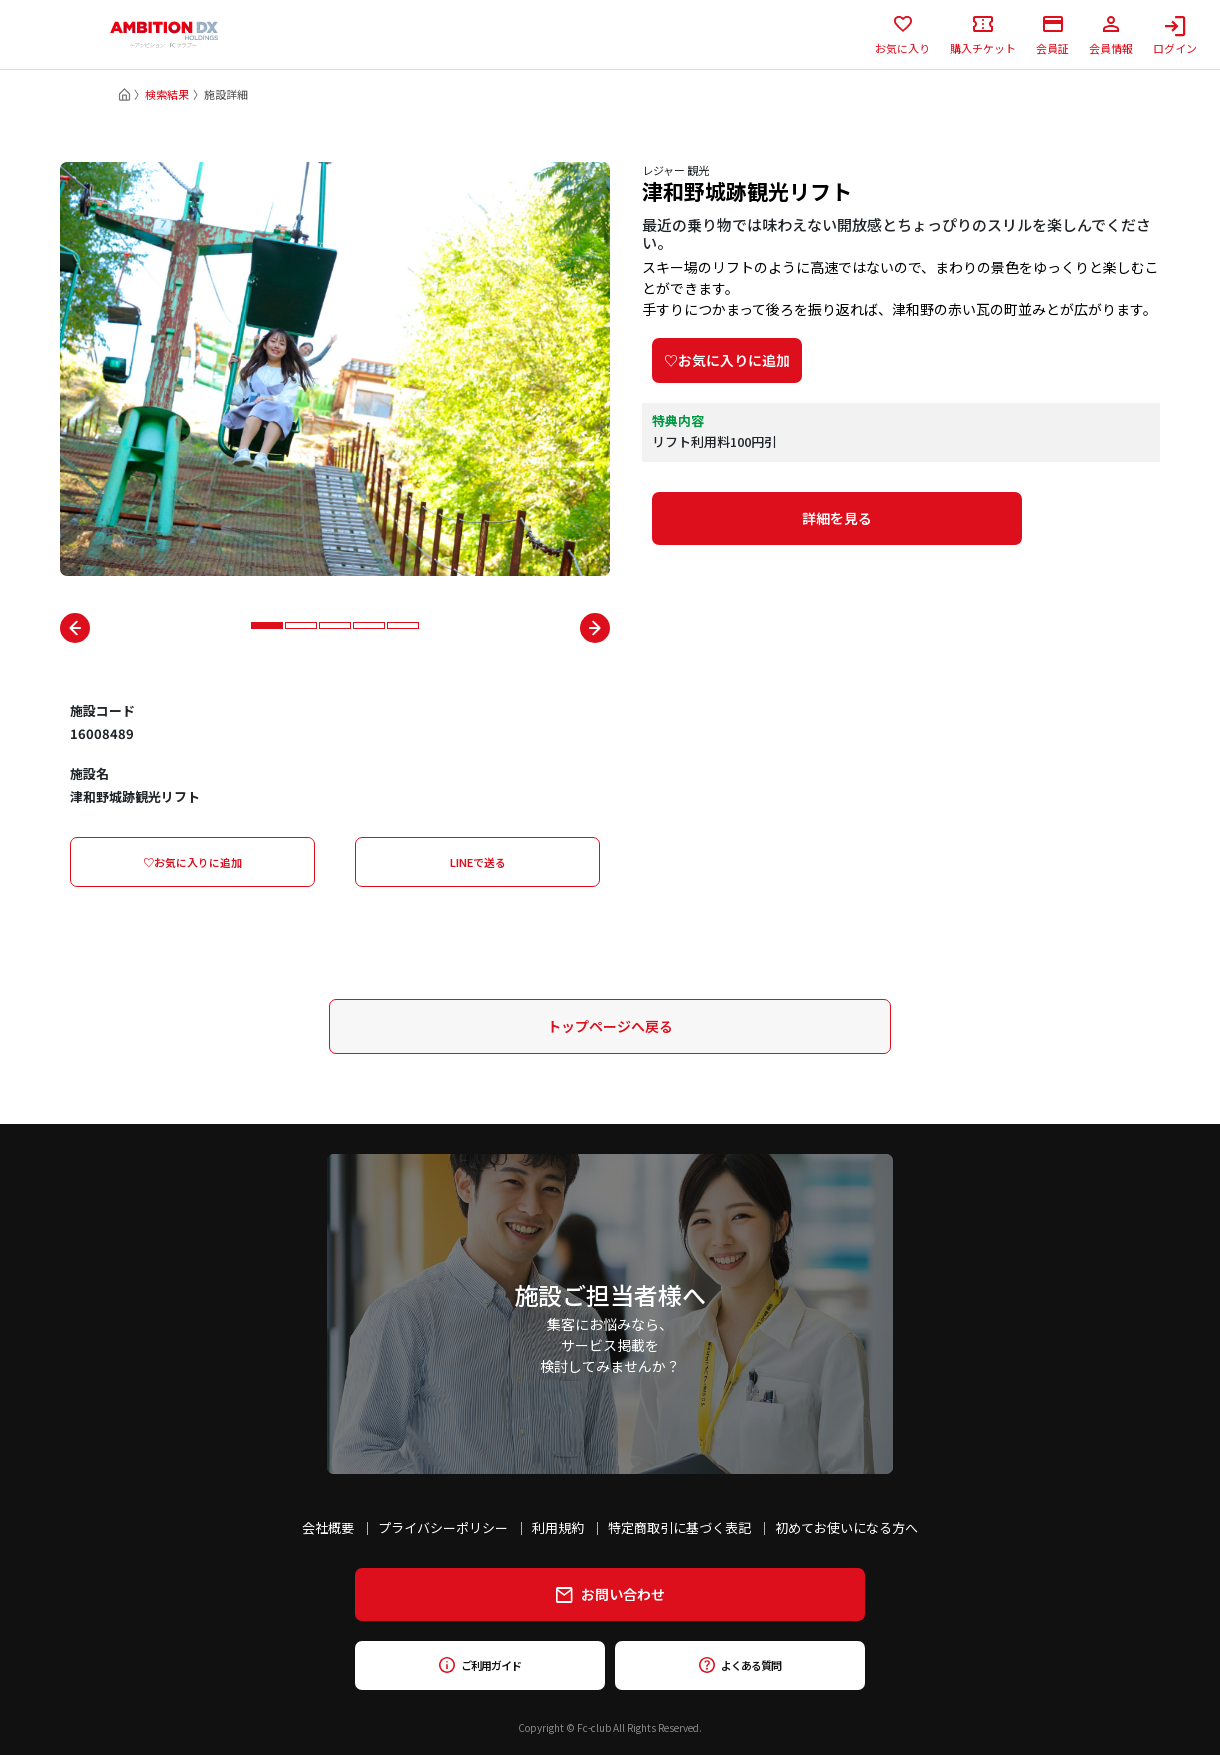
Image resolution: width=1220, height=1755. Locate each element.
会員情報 (1111, 35)
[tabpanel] (335, 369)
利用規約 (558, 1527)
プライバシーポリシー (443, 1527)
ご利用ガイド (479, 1665)
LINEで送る (478, 862)
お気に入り (902, 35)
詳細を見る (837, 518)
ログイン (1175, 35)
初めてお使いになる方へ (846, 1527)
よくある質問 (739, 1665)
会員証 (1052, 35)
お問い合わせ (610, 1594)
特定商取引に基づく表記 (679, 1527)
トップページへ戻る (610, 1026)
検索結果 (167, 94)
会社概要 (328, 1527)
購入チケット (983, 35)
